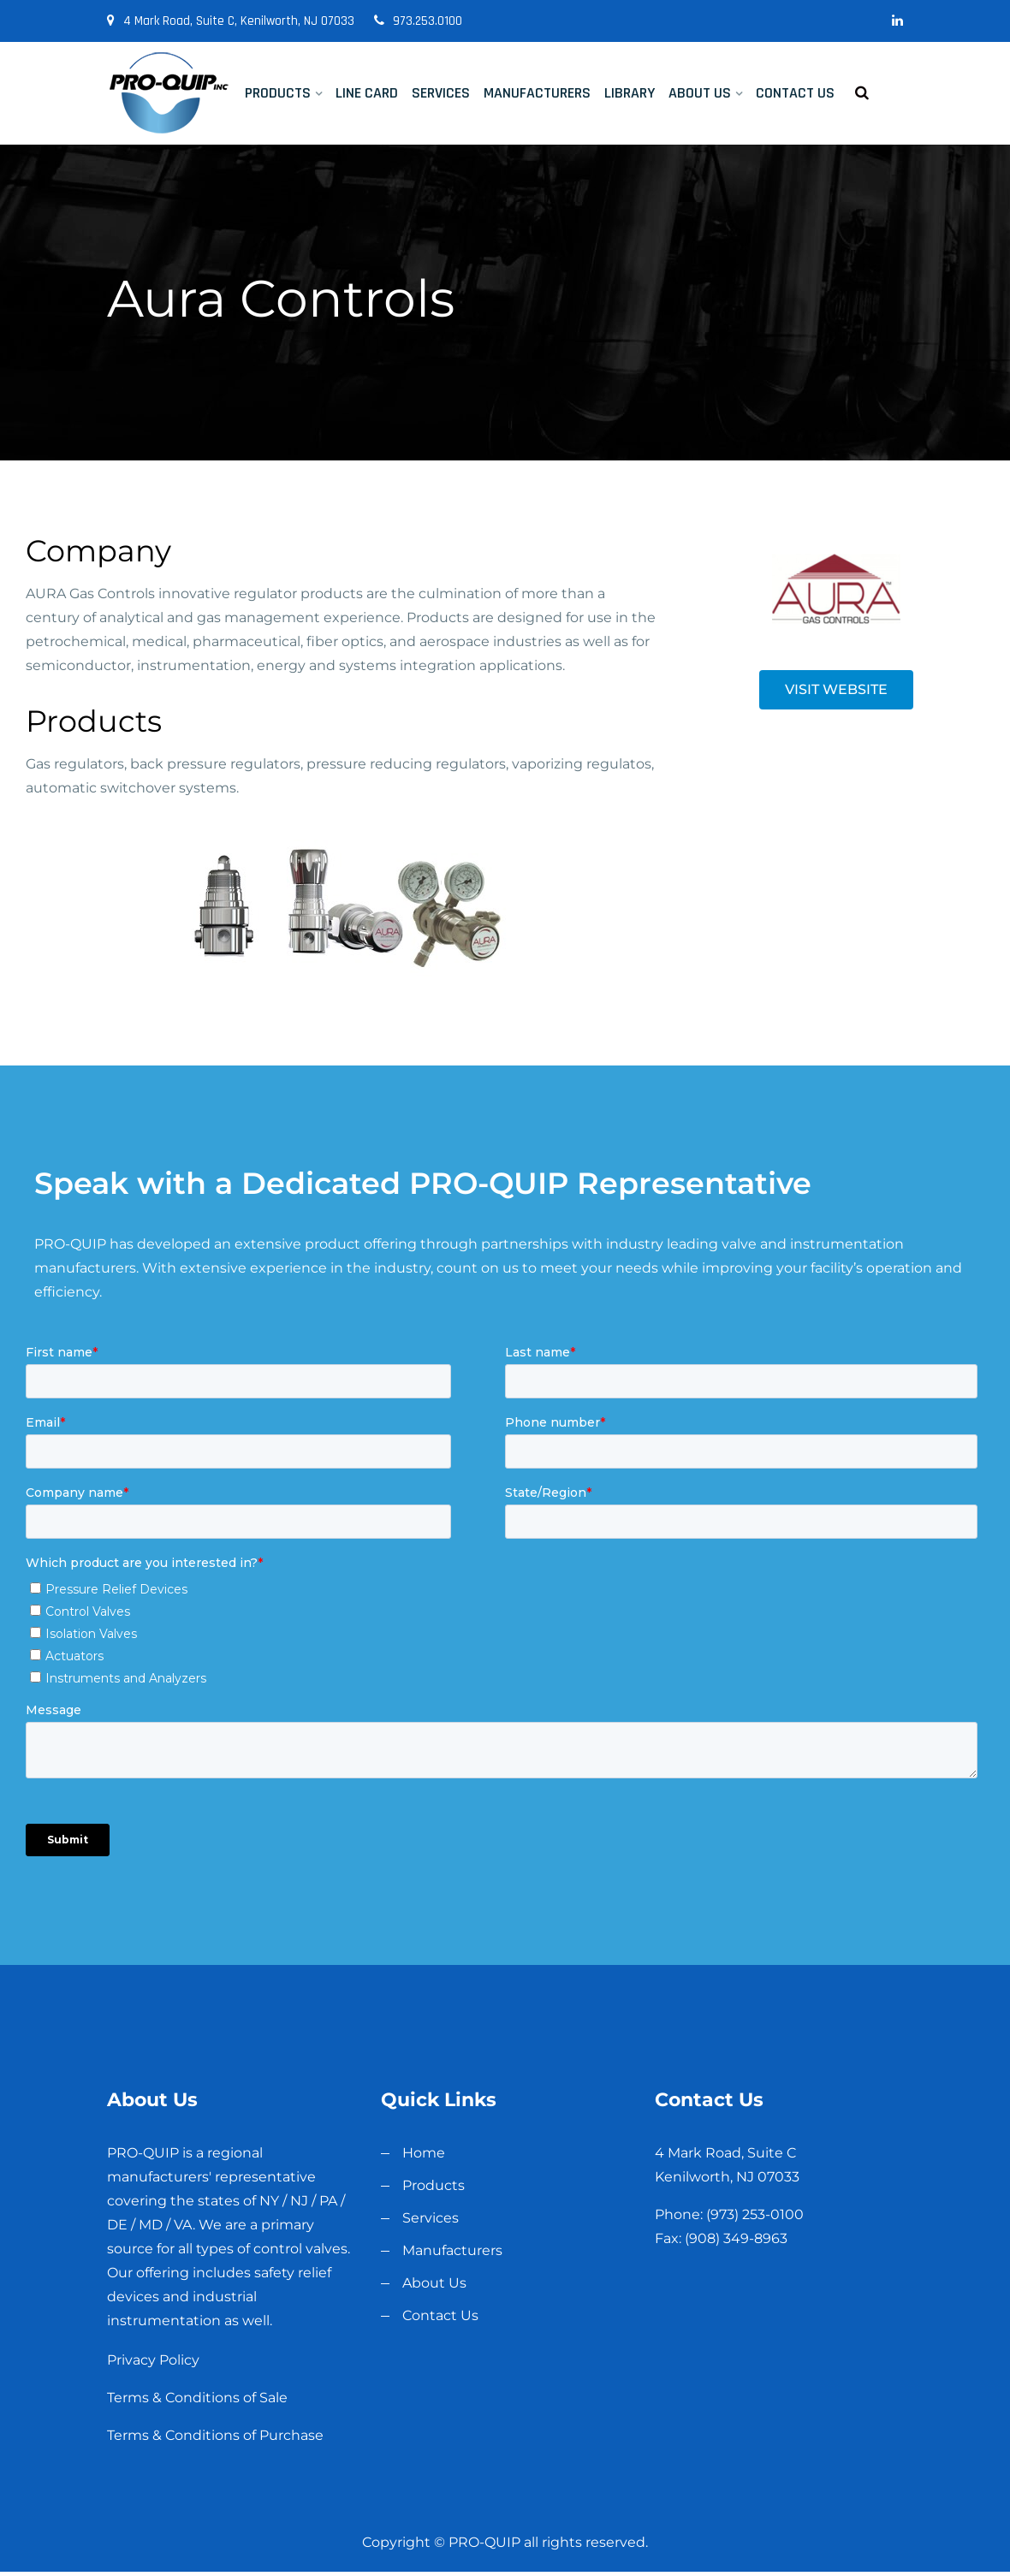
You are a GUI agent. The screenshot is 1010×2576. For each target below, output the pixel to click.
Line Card (367, 93)
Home (423, 2153)
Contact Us (795, 93)
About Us (699, 93)
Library (629, 93)
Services (441, 93)
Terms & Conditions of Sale (197, 2397)
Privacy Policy (153, 2360)
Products (278, 93)
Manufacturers (537, 93)
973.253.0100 (418, 21)
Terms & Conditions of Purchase (215, 2435)
